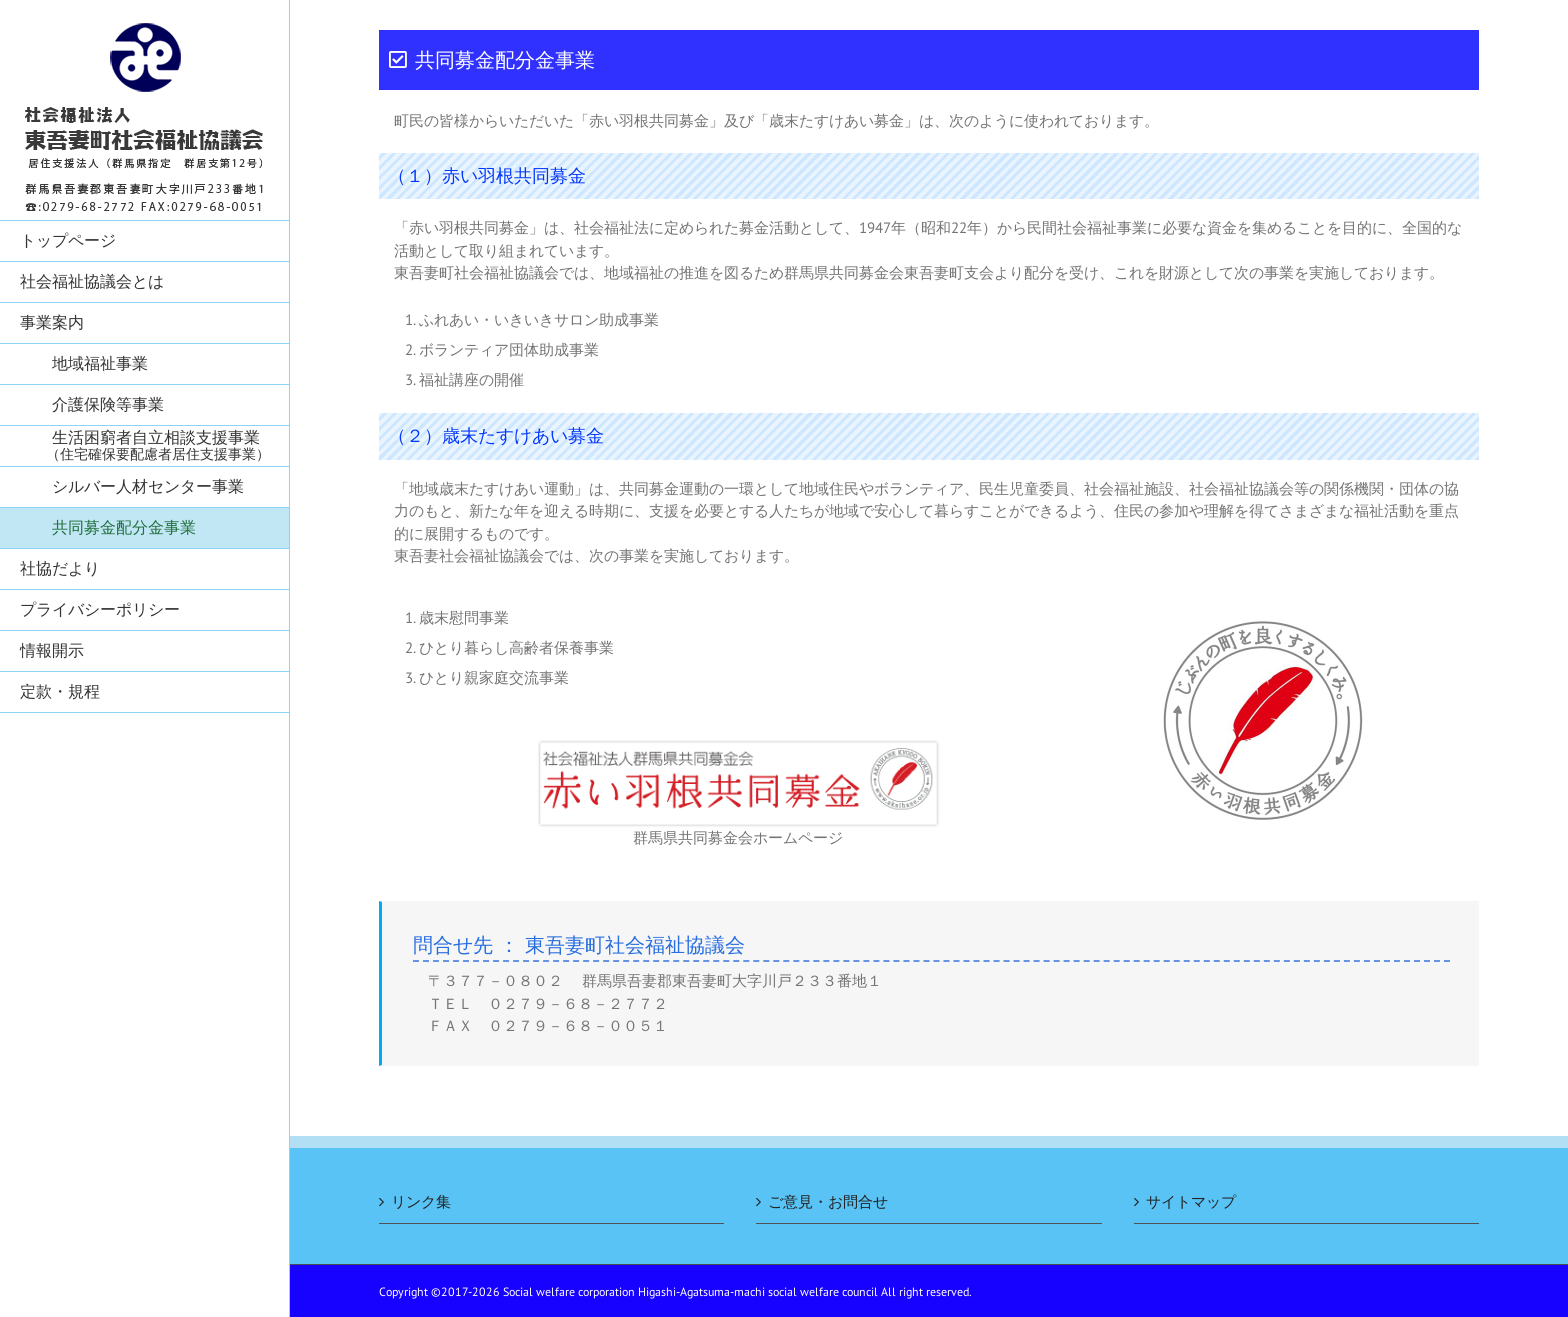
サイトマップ (1191, 1201)
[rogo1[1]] (738, 753)
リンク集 (421, 1201)
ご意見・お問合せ (828, 1201)
